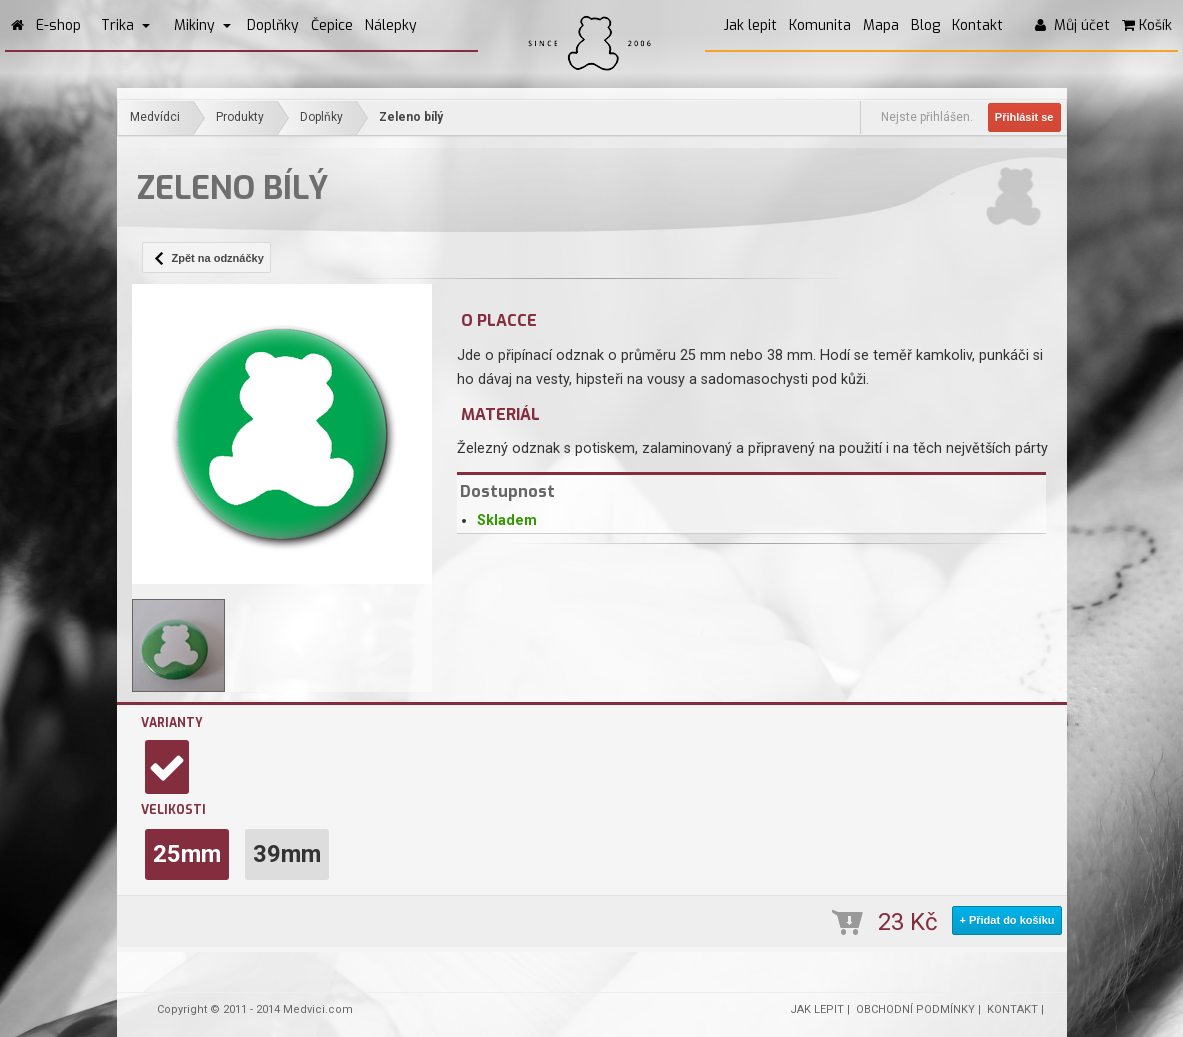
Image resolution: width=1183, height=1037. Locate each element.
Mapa (881, 25)
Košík (1147, 25)
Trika (125, 25)
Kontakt (977, 25)
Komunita (820, 25)
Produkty (240, 117)
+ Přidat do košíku (1006, 920)
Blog (925, 25)
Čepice (332, 25)
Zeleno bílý (411, 117)
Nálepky (391, 25)
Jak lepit (750, 25)
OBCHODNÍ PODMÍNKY (915, 1009)
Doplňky (273, 25)
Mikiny (202, 25)
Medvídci (155, 117)
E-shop (58, 25)
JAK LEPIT (817, 1009)
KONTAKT (1012, 1009)
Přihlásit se (1024, 117)
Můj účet (1072, 25)
